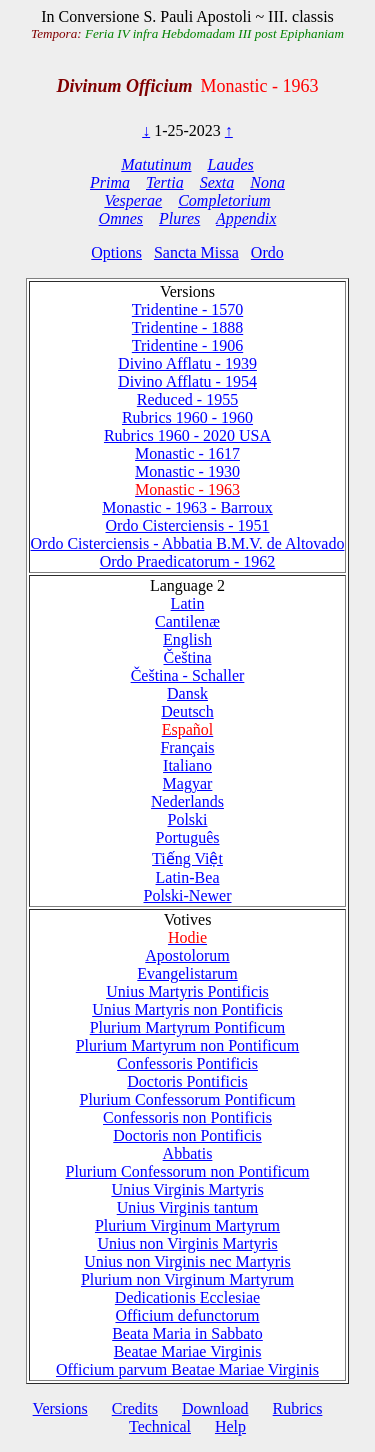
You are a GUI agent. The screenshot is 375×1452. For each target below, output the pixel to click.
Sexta (217, 182)
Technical (160, 1426)
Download (215, 1408)
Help (230, 1426)
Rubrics (298, 1408)
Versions (60, 1408)
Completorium (224, 200)
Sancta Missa (196, 252)
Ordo (267, 252)
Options (116, 252)
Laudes (230, 164)
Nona (267, 182)
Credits (135, 1408)
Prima (110, 182)
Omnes (121, 218)
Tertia (165, 182)
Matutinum (156, 164)
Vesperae (133, 200)
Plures (179, 218)
